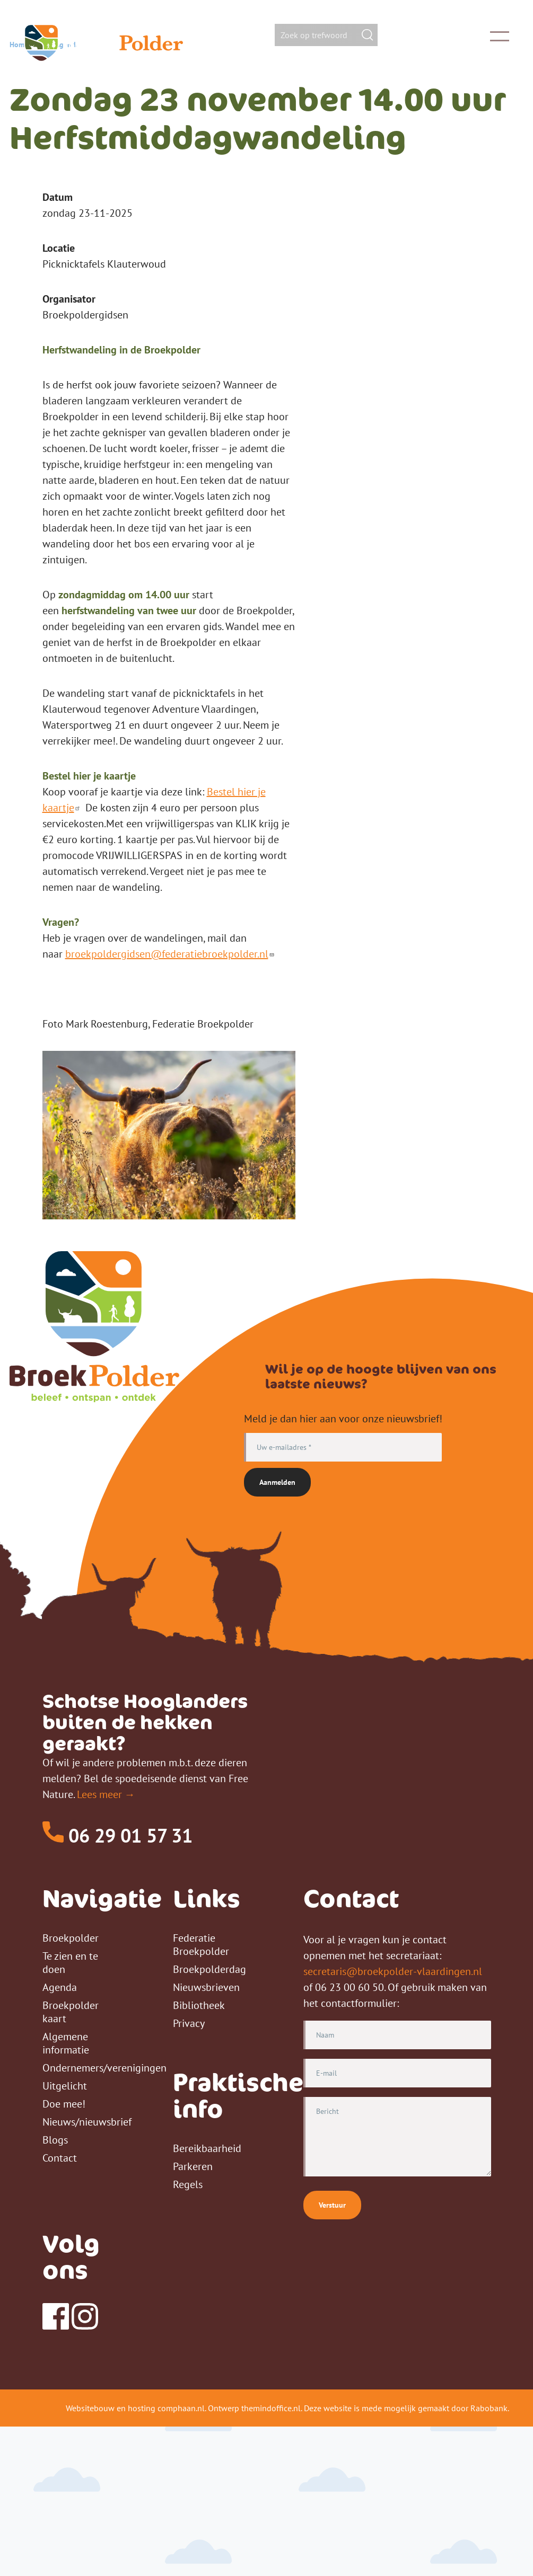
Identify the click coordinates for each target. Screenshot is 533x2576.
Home (19, 194)
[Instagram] (85, 2475)
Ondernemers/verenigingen (104, 2217)
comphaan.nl (181, 2557)
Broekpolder (70, 2087)
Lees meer (99, 1944)
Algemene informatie (65, 2192)
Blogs (55, 2289)
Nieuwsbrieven (206, 2137)
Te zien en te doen (70, 2112)
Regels (188, 2334)
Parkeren (193, 2316)
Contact (59, 2307)
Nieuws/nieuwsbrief (87, 2271)
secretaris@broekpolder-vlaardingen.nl (392, 2121)
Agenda (67, 194)
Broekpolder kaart (70, 2161)
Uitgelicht (64, 2235)
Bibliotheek (199, 2155)
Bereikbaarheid (207, 2298)
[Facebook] (55, 2475)
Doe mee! (63, 2253)
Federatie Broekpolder (201, 2094)
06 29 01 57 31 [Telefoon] (117, 1984)
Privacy (189, 2173)
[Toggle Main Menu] (485, 36)
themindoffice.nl (271, 2557)
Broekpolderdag (209, 2119)
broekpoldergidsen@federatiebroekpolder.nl (171, 1103)
